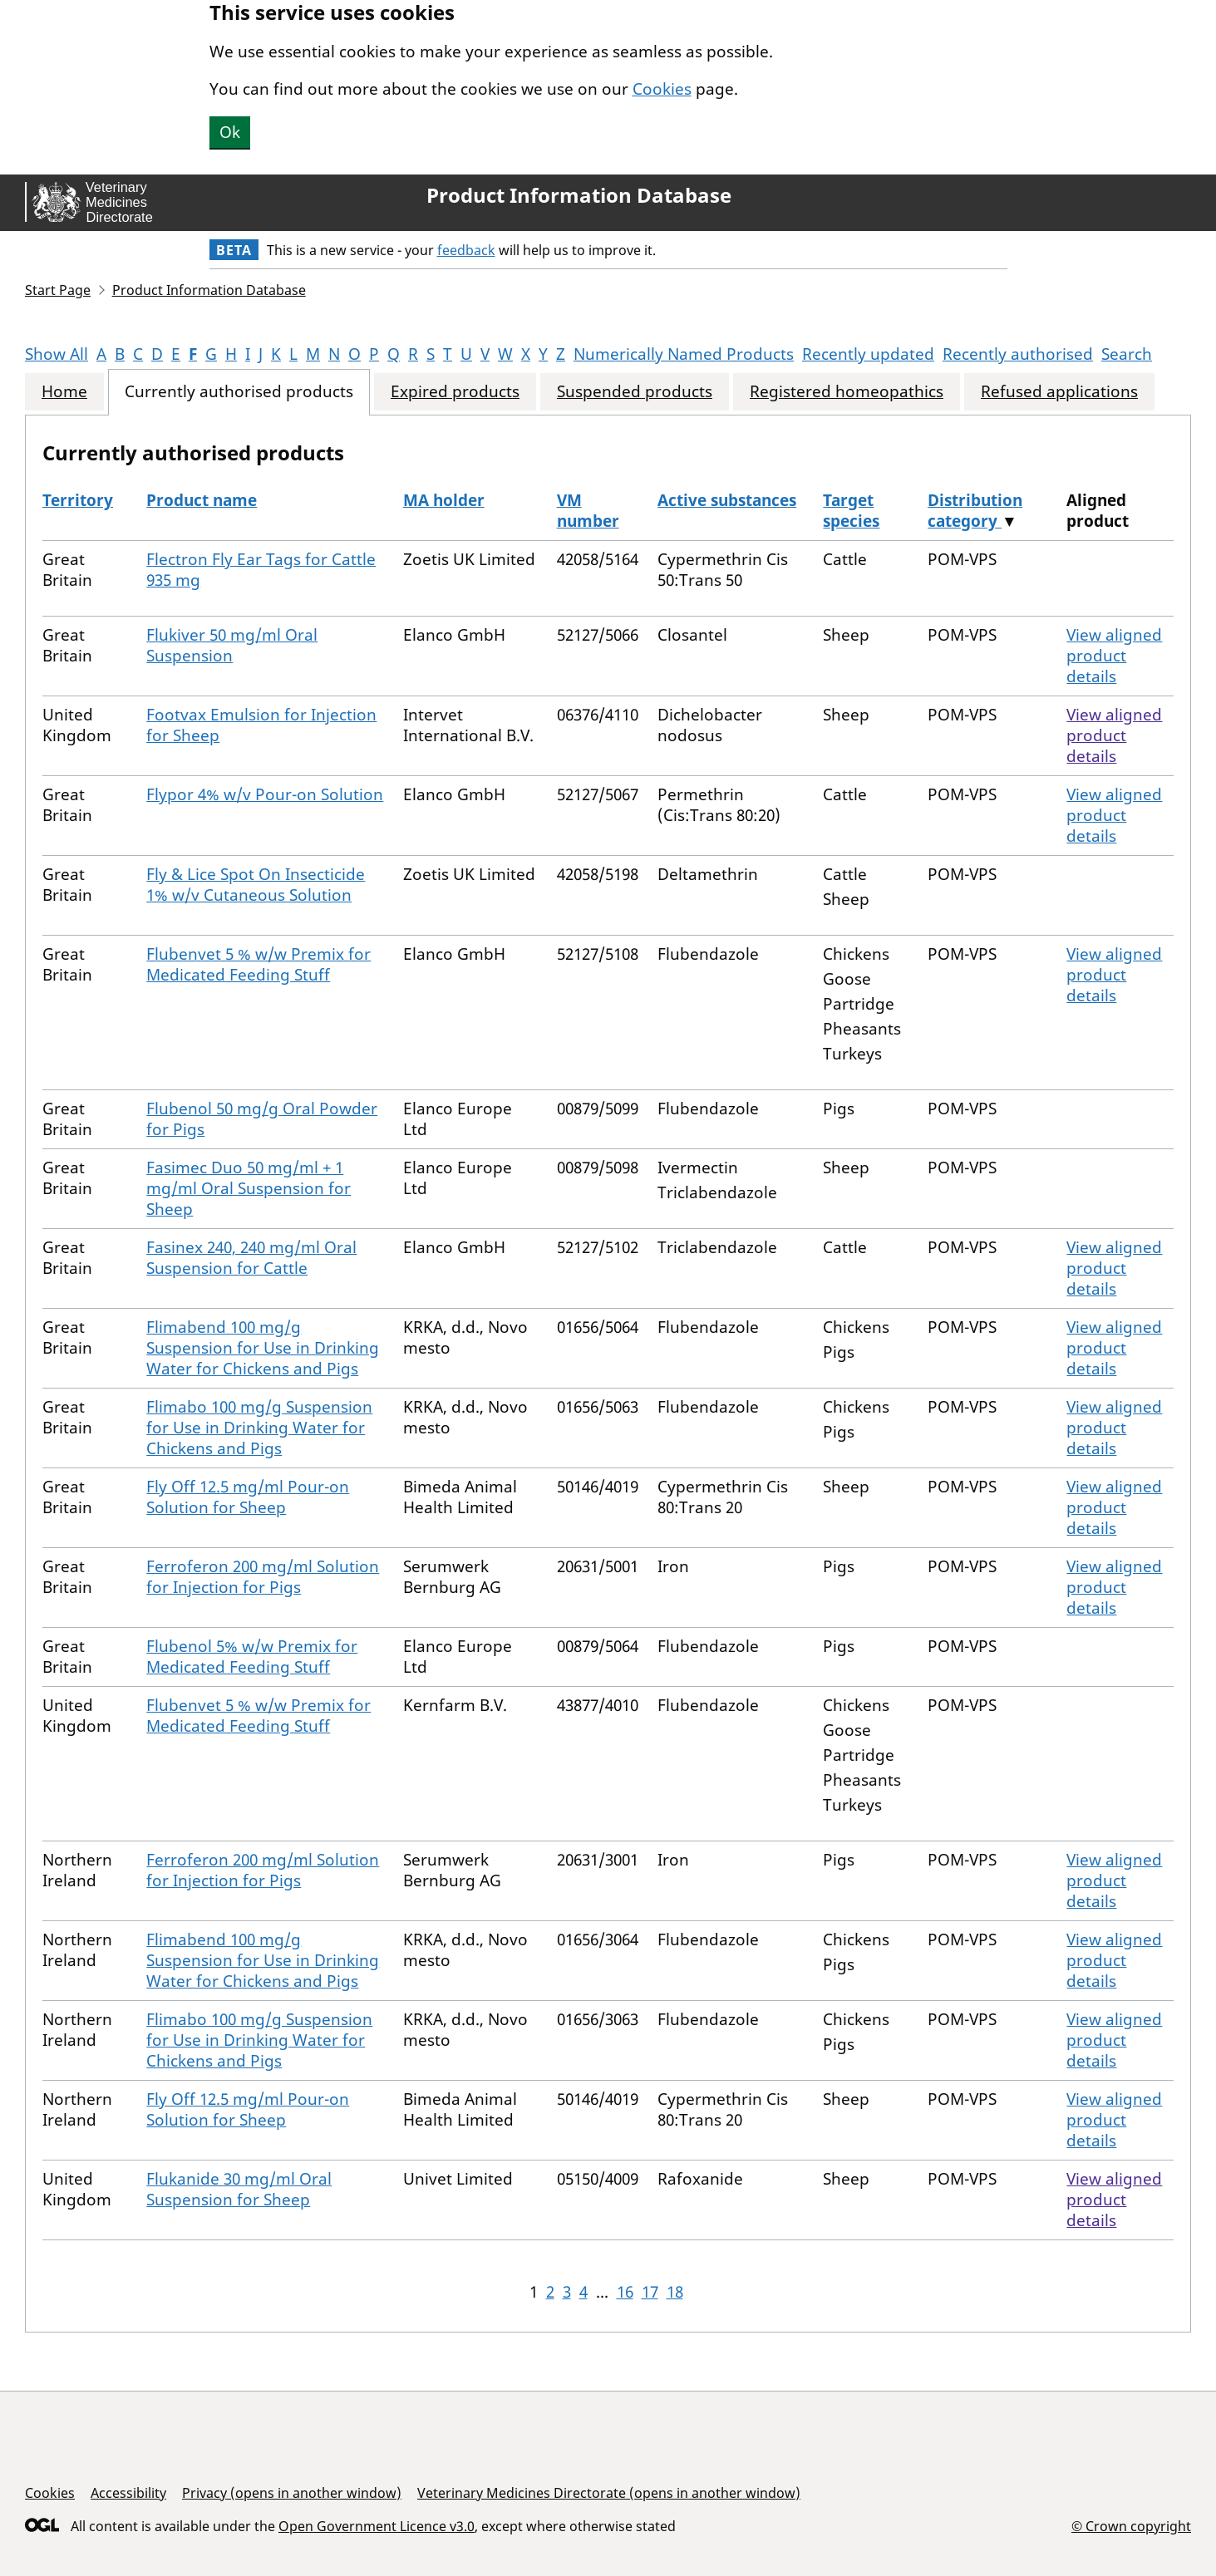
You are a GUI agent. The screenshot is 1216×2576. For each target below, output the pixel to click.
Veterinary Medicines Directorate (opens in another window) (608, 2493)
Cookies (662, 89)
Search (1126, 354)
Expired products (455, 391)
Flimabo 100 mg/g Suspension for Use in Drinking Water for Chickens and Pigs (259, 1427)
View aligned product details (1114, 655)
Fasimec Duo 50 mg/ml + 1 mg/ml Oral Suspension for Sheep (248, 1188)
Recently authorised (1018, 354)
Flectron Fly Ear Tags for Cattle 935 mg (261, 569)
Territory (77, 500)
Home (64, 391)
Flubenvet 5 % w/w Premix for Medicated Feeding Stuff (258, 964)
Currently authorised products (239, 391)
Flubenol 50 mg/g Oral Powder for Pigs (261, 1119)
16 (625, 2292)
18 (675, 2292)
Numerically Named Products (684, 354)
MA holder (444, 500)
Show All (56, 354)
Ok (229, 132)
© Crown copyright (1131, 2525)
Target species (851, 510)
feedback (466, 250)
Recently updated (868, 354)
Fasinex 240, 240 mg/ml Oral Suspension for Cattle (251, 1257)
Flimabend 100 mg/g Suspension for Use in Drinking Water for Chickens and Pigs (262, 1347)
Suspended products (634, 391)
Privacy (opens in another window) (291, 2493)
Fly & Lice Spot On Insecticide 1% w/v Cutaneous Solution (255, 884)
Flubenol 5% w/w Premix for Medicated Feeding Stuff (251, 1656)
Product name (201, 500)
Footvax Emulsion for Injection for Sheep (261, 725)
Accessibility (128, 2493)
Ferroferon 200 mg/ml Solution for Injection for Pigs (262, 1577)
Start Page (58, 290)
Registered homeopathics (846, 391)
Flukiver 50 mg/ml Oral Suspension (232, 645)
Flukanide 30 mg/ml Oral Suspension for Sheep (239, 2189)
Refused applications (1059, 391)
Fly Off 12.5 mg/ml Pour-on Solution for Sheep (247, 1497)
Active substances (726, 500)
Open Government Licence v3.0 (376, 2526)
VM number (588, 510)
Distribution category (975, 510)
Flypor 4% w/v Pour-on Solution (264, 794)
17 (650, 2292)
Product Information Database (578, 195)
